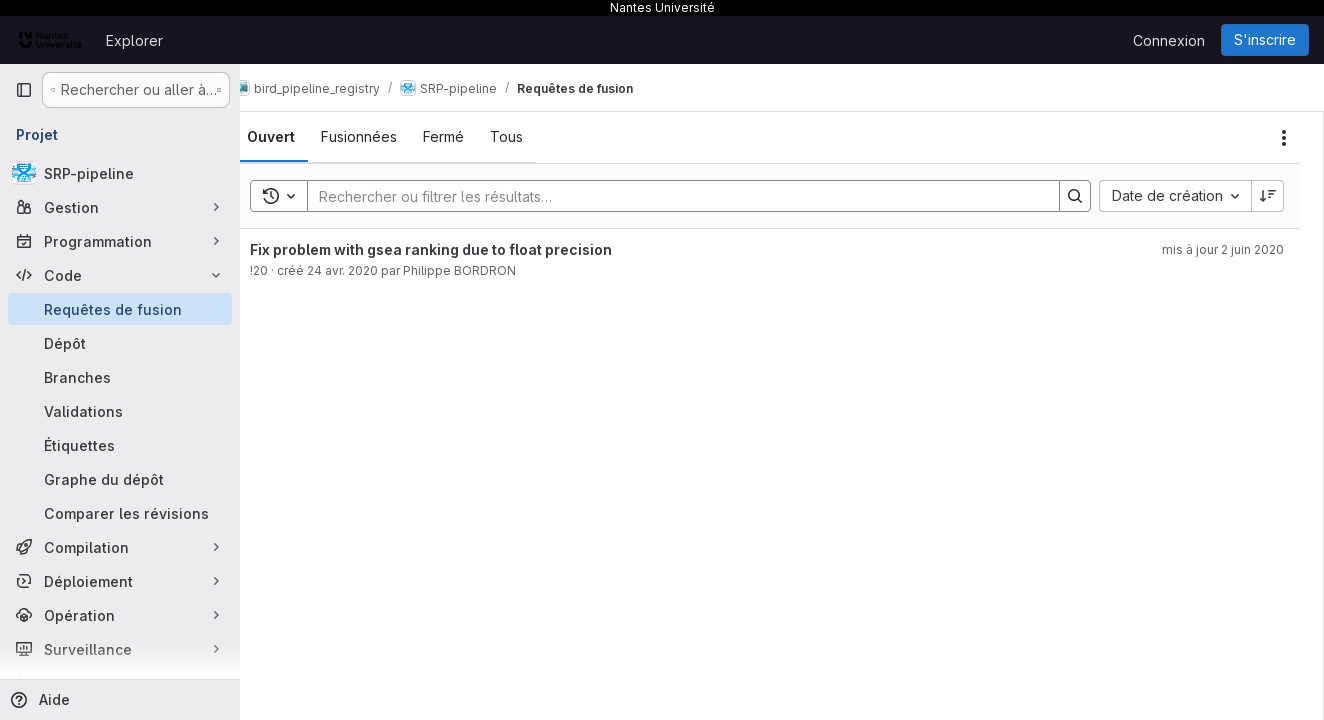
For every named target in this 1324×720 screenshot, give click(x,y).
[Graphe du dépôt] (120, 479)
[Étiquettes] (120, 445)
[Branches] (120, 377)
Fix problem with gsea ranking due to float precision (461, 249)
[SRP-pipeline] (120, 173)
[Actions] (1284, 138)
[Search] (688, 196)
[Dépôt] (120, 343)
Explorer (134, 40)
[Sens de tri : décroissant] (1268, 196)
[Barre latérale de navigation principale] (24, 90)
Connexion (1169, 40)
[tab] (301, 137)
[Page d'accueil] (50, 40)
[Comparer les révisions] (120, 513)
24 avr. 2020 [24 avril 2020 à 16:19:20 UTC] (372, 270)
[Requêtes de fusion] (120, 309)
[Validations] (120, 411)
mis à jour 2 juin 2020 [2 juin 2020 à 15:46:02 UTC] (1223, 249)
